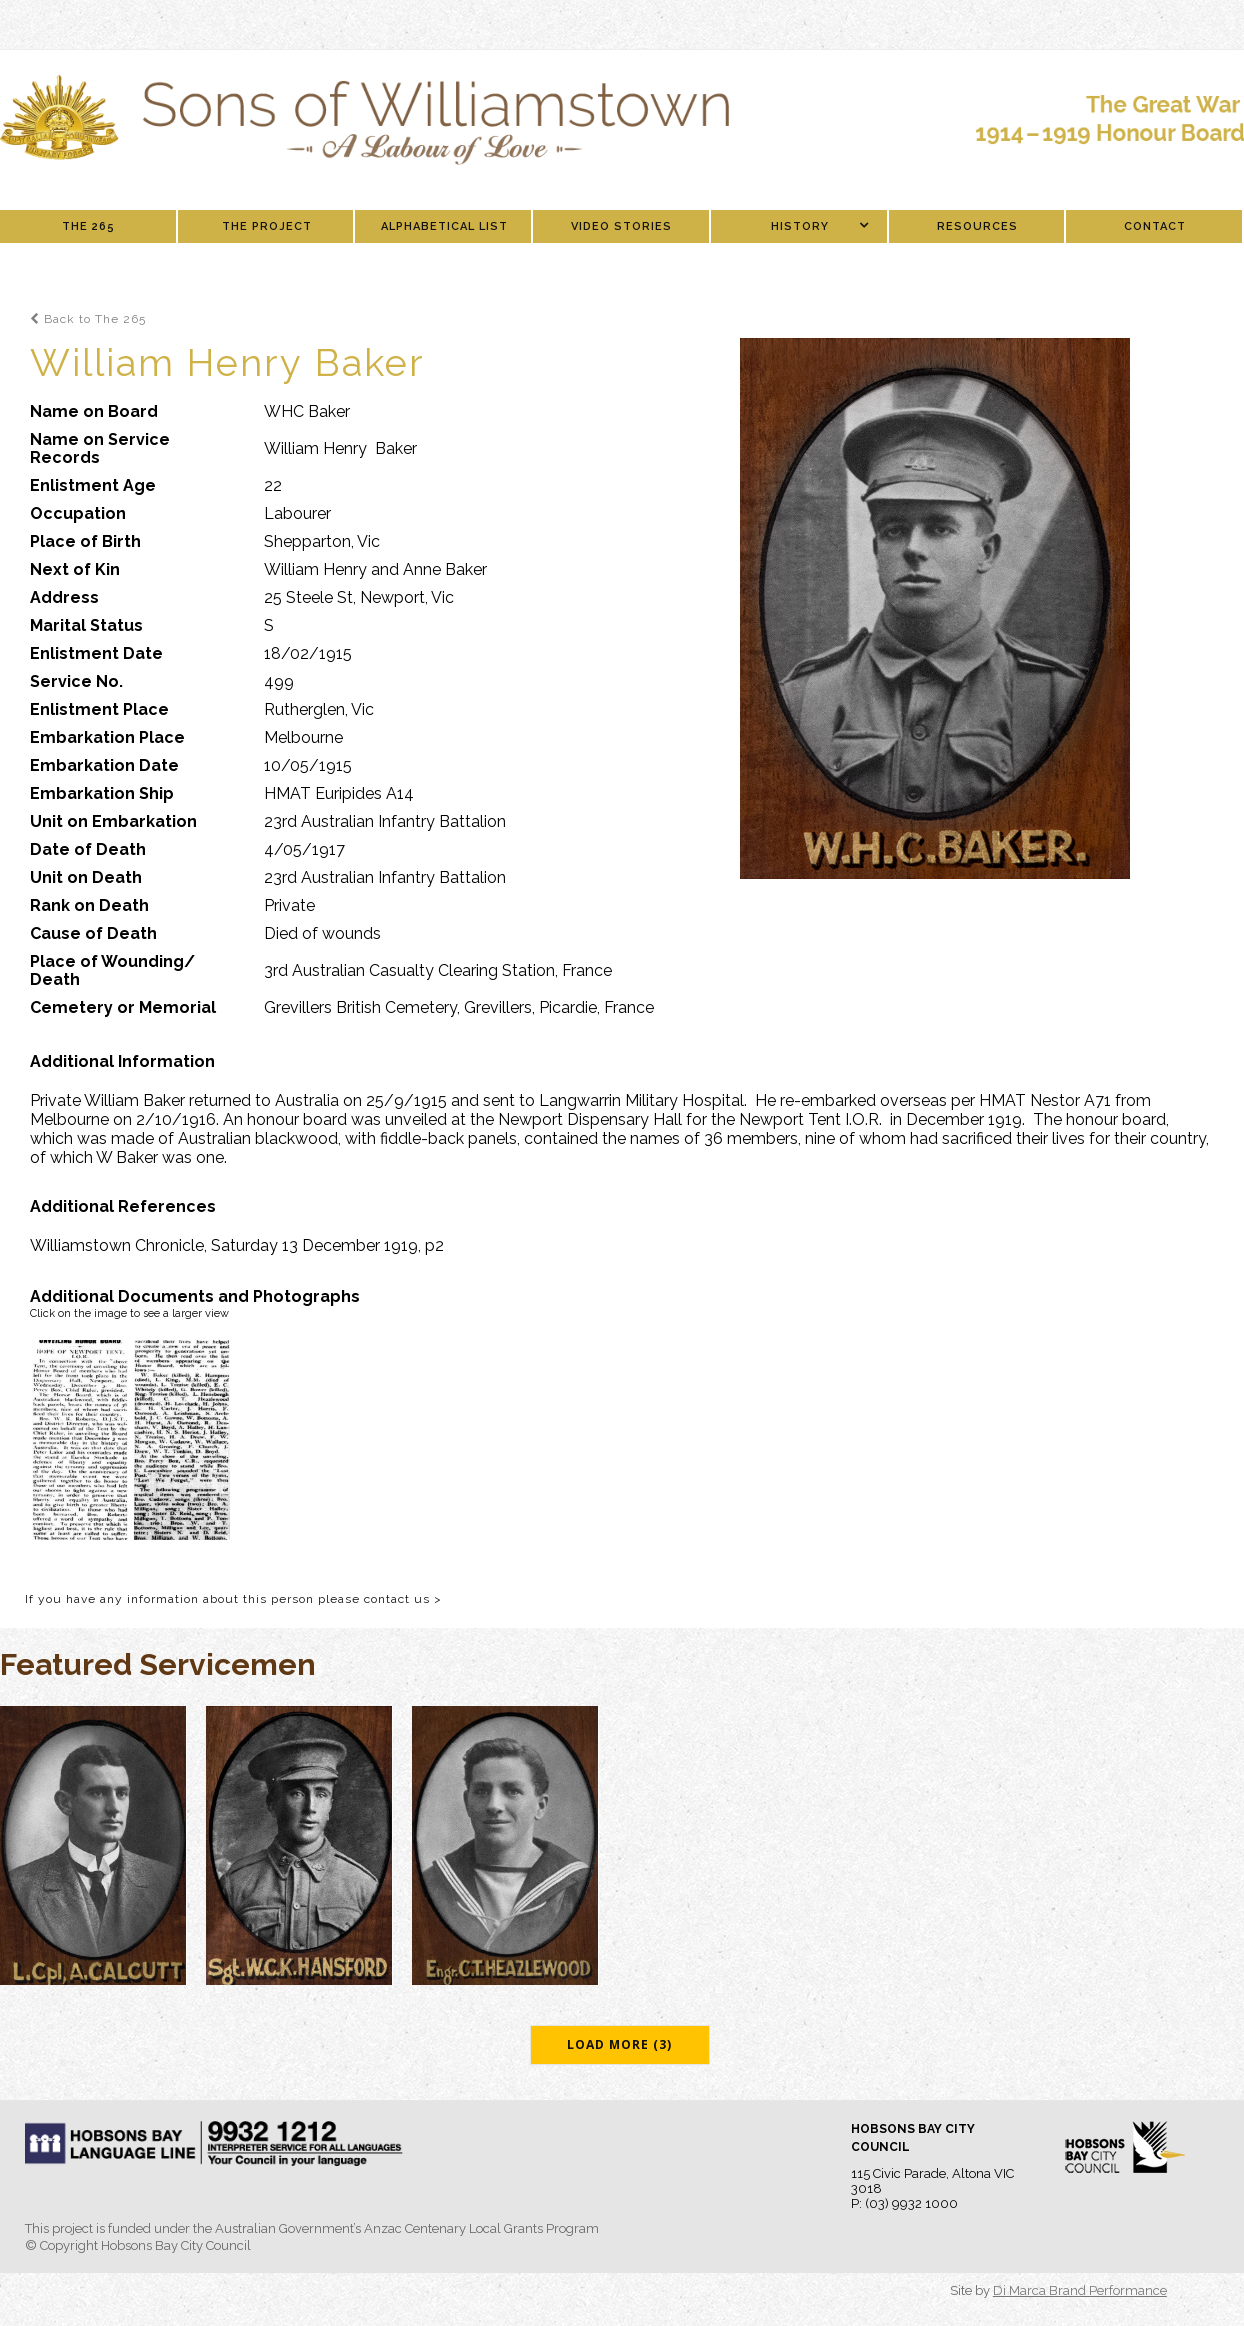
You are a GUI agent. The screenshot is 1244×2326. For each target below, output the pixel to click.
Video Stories (621, 226)
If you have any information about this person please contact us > (233, 1599)
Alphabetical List (444, 226)
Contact (1155, 226)
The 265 (88, 226)
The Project (267, 226)
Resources (977, 226)
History (800, 226)
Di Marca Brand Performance (1080, 2290)
